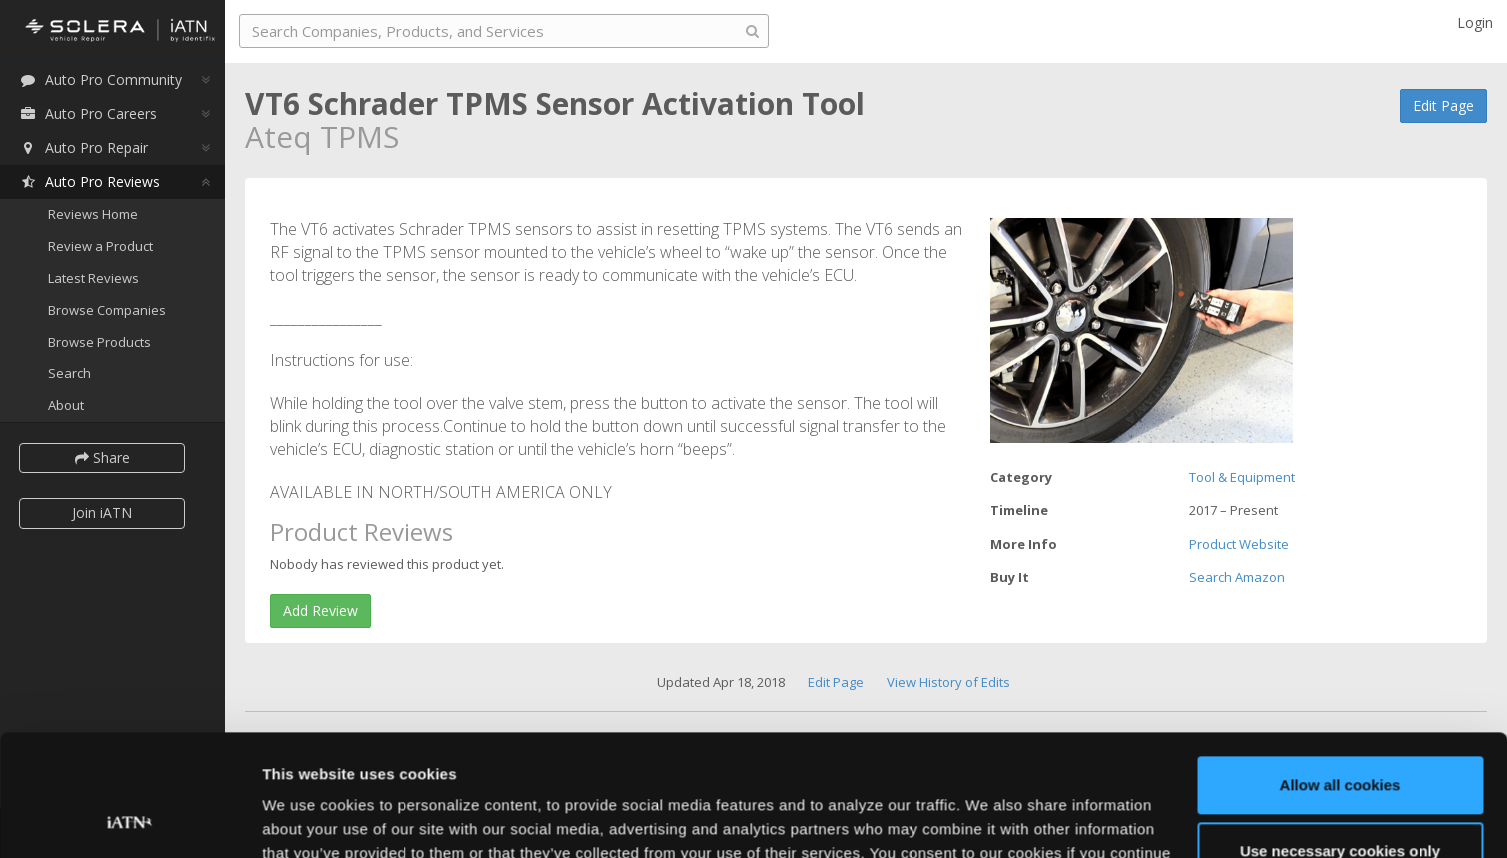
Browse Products (99, 342)
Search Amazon (1237, 577)
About (66, 405)
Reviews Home (93, 214)
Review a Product (100, 246)
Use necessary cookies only (1340, 736)
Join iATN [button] (102, 512)
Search (69, 373)
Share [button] (102, 457)
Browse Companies (107, 310)
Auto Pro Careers (88, 113)
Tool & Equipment (1242, 477)
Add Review (320, 610)
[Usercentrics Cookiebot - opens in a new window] (129, 819)
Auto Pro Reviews (89, 181)
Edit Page (1443, 105)
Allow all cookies (1340, 671)
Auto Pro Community (100, 79)
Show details (308, 818)
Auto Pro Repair (83, 147)
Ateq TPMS (322, 136)
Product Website (1239, 544)
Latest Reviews (93, 278)
